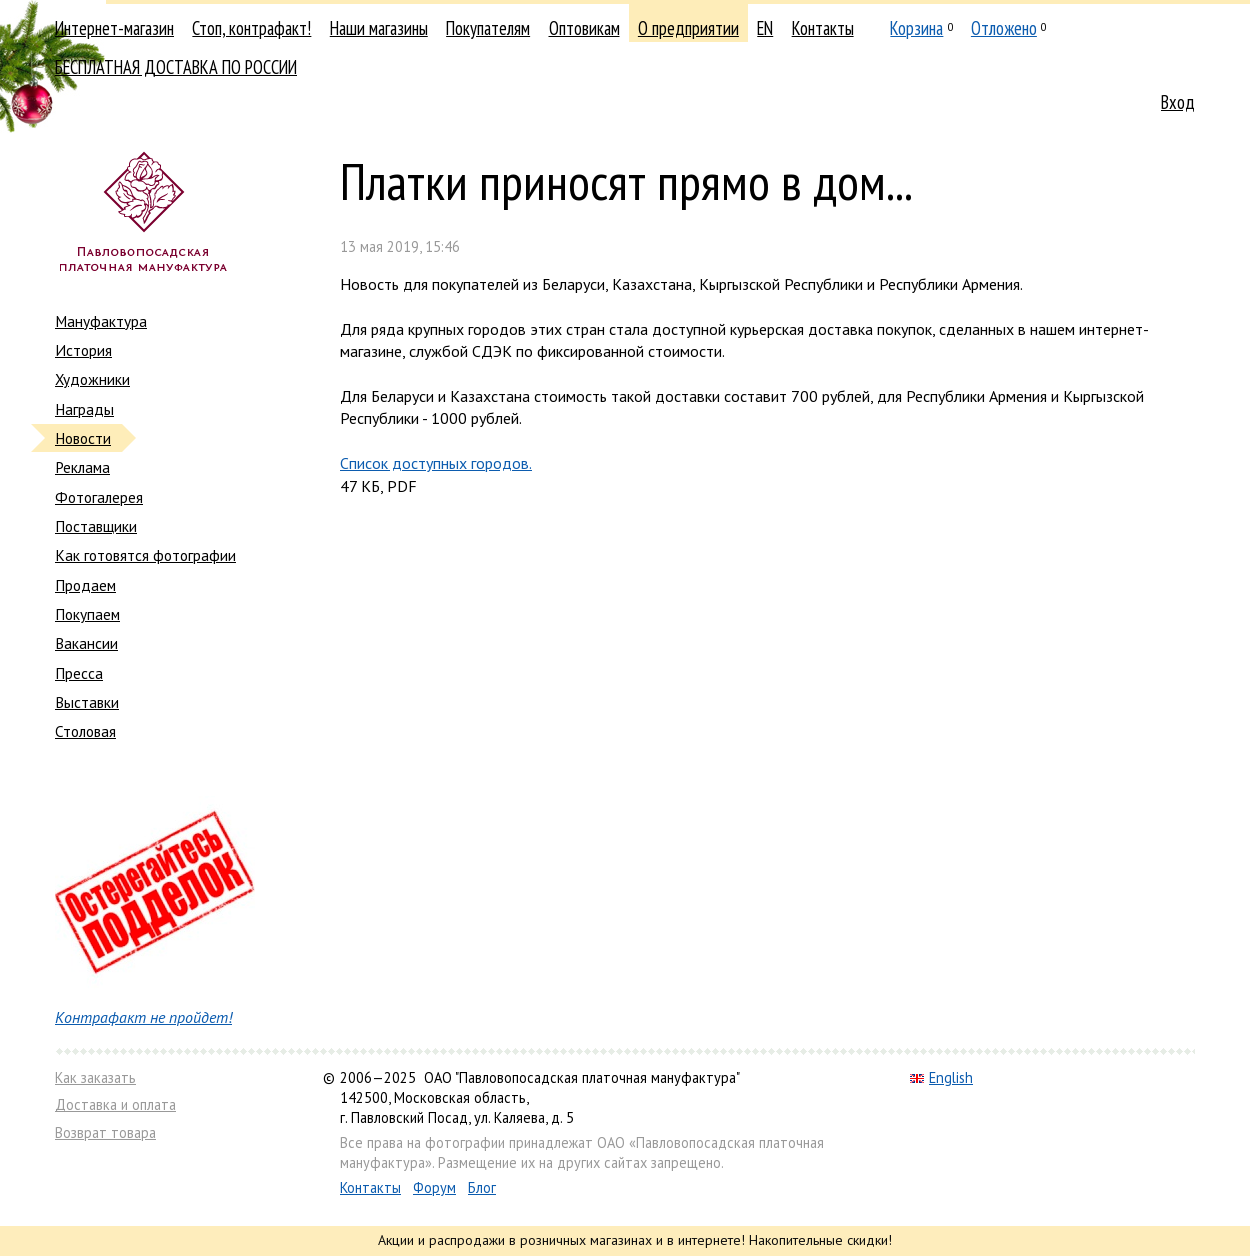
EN (765, 28)
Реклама (82, 467)
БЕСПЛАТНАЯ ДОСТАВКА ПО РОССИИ (176, 67)
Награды (84, 409)
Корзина (916, 28)
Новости (83, 438)
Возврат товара (105, 1132)
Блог (482, 1187)
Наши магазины (379, 28)
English (941, 1077)
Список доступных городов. (436, 463)
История (83, 350)
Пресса (79, 673)
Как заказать (95, 1077)
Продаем (85, 585)
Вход (1178, 102)
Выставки (87, 702)
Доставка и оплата (115, 1104)
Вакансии (86, 643)
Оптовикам (584, 28)
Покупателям (488, 28)
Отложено (1004, 28)
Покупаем (87, 614)
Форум (434, 1187)
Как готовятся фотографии (145, 555)
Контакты (823, 28)
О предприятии (688, 28)
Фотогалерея (99, 497)
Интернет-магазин (114, 28)
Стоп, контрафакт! (251, 28)
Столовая (85, 731)
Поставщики (96, 526)
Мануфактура (101, 321)
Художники (92, 379)
